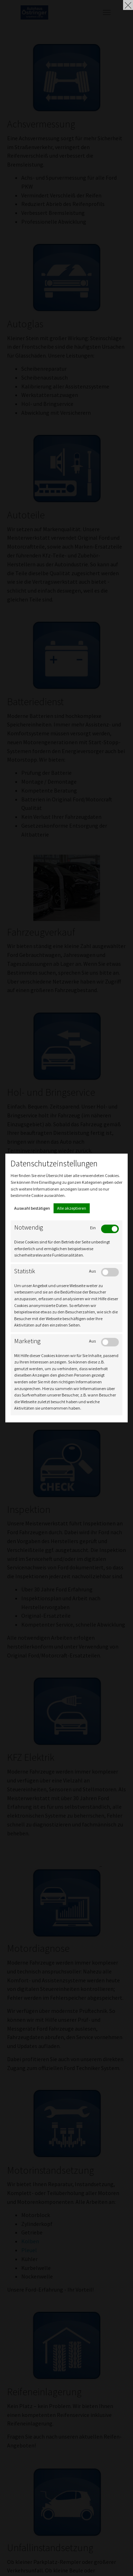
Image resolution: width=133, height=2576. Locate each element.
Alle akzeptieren (71, 1208)
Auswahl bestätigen (32, 1208)
